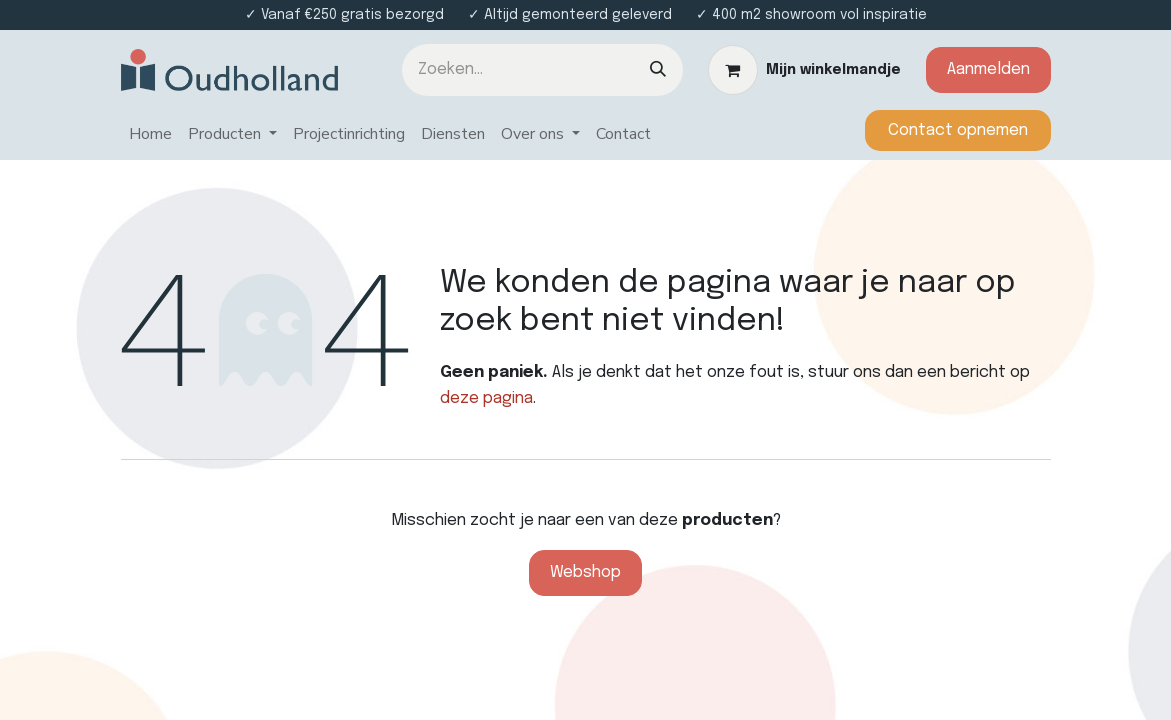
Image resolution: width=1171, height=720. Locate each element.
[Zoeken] (658, 70)
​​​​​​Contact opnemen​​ (958, 130)
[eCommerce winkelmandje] (804, 70)
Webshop (585, 572)
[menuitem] (150, 135)
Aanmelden (988, 69)
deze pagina (486, 398)
